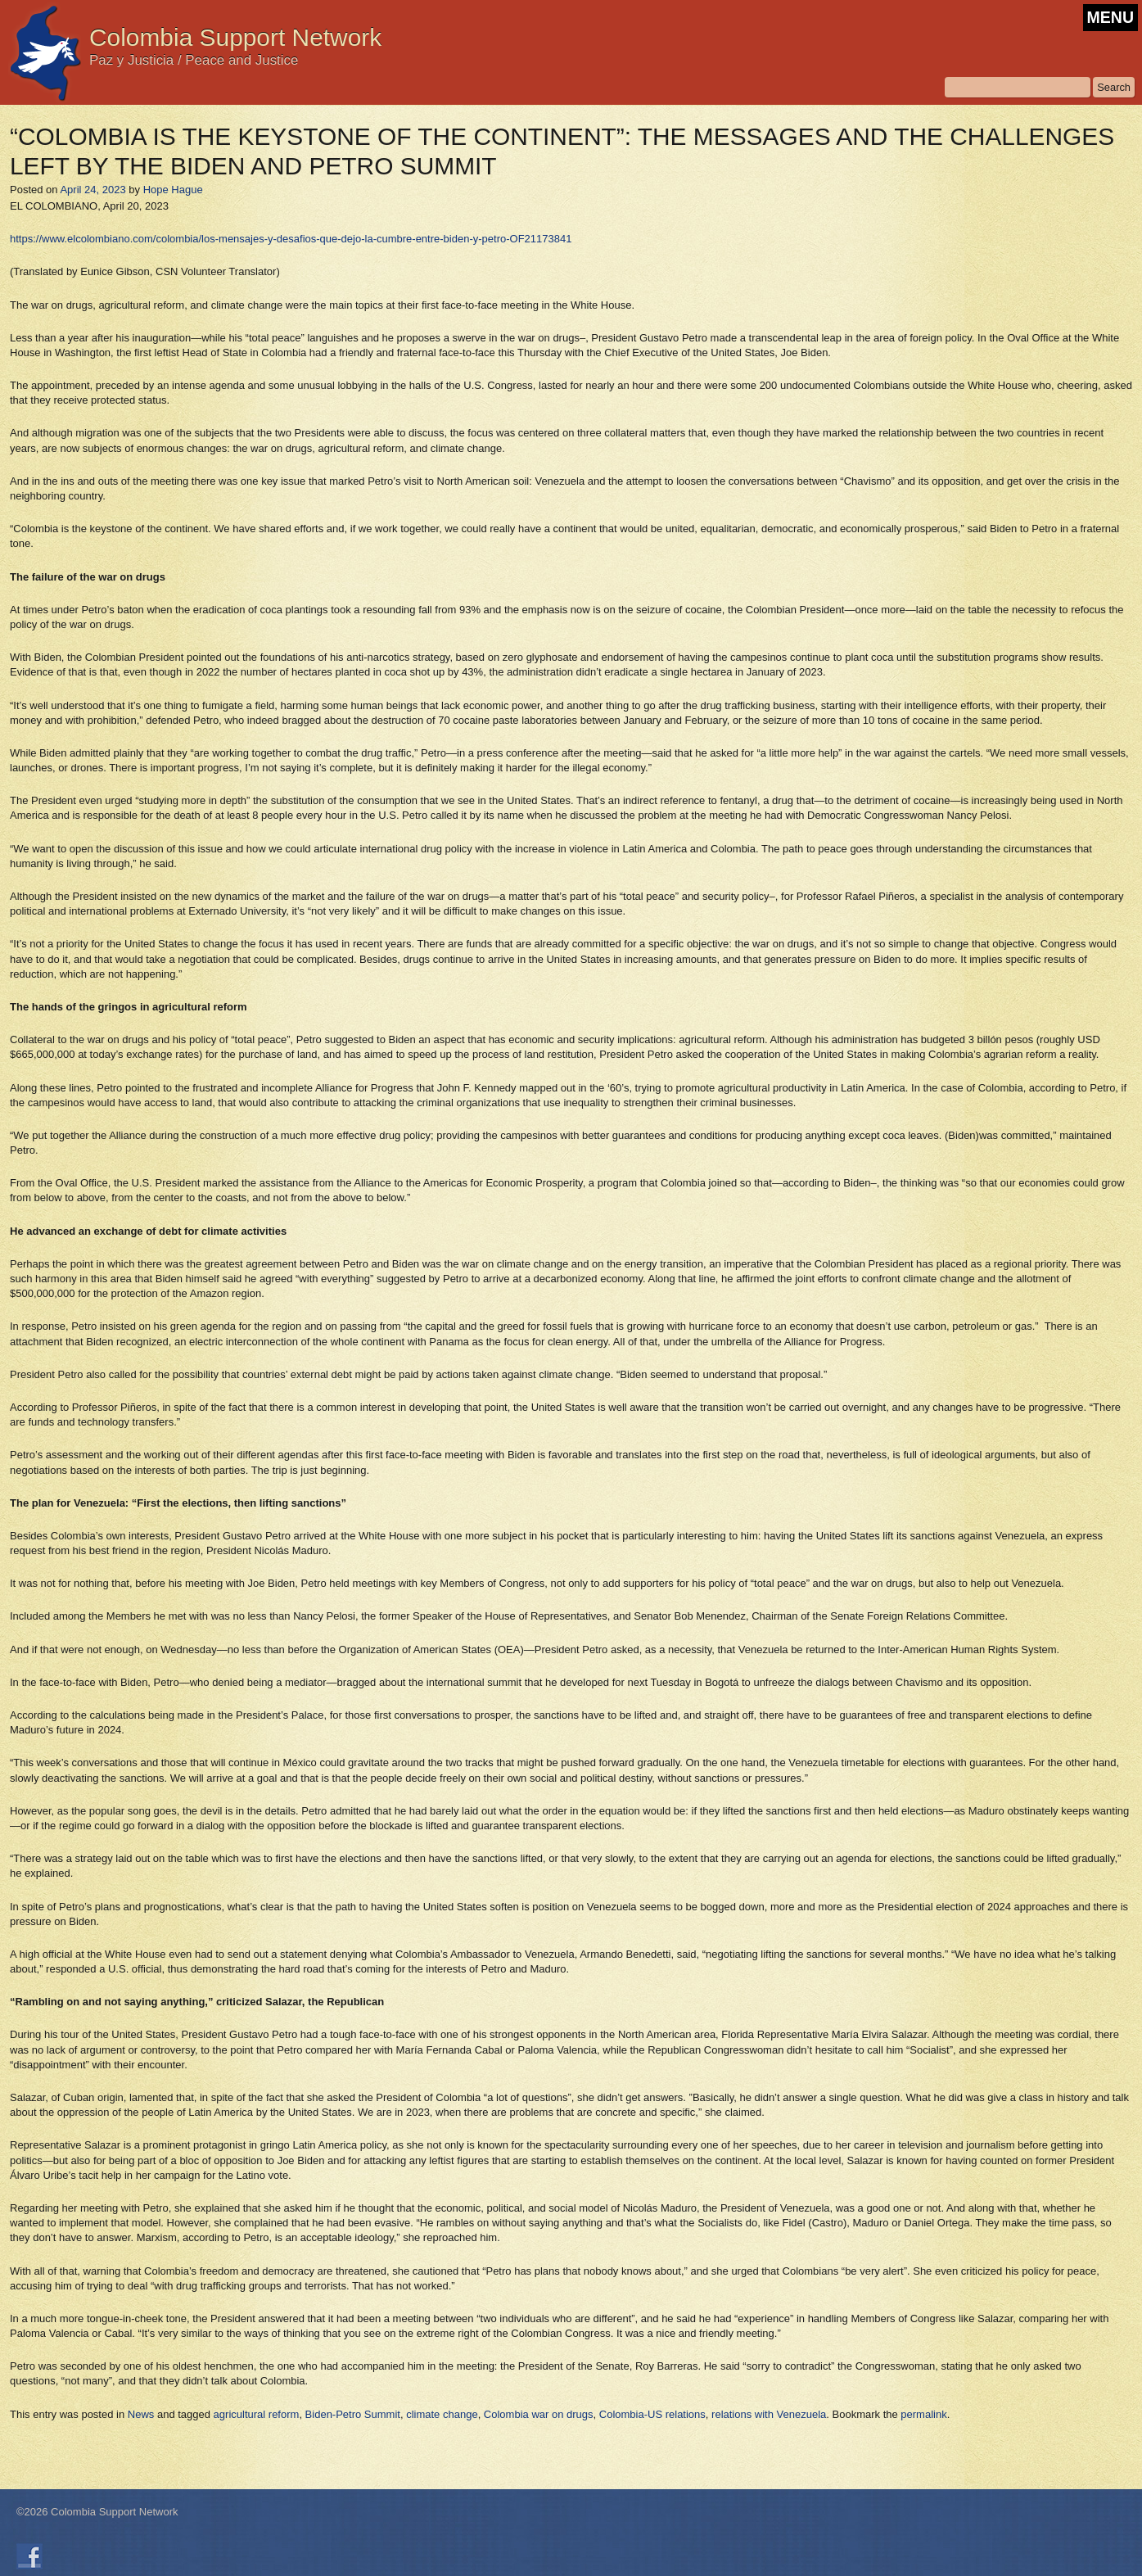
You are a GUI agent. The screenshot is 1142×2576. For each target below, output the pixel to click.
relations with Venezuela (768, 2414)
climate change (441, 2414)
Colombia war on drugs (539, 2414)
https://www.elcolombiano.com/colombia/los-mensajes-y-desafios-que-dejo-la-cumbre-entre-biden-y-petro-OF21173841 (290, 239)
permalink (923, 2414)
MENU (1110, 17)
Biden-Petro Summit (352, 2414)
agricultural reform (257, 2414)
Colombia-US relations (652, 2414)
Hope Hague (173, 189)
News (141, 2414)
